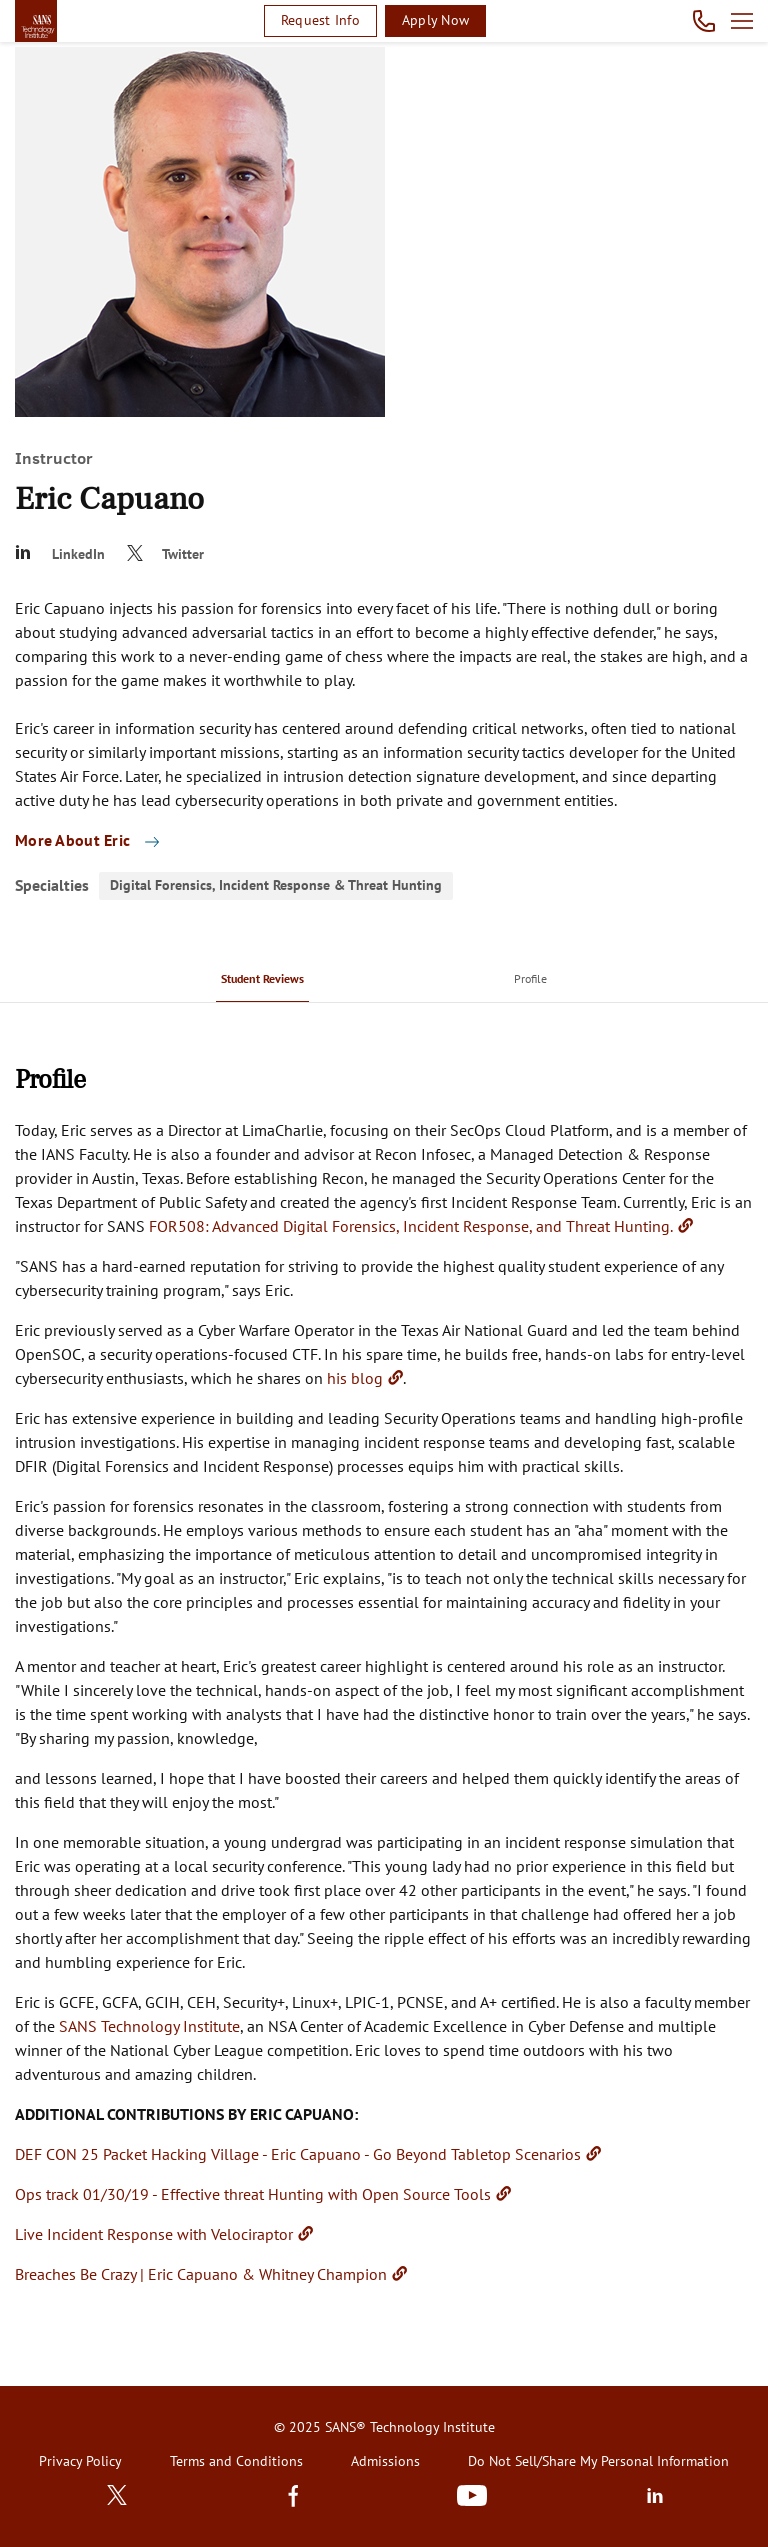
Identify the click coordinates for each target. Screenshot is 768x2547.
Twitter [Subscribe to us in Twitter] (117, 2495)
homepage (36, 21)
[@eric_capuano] (169, 555)
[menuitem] (262, 978)
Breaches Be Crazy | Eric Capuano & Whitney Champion (201, 2274)
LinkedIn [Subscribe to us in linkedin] (654, 2495)
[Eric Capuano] (65, 555)
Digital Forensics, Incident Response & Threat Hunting (276, 885)
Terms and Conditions (236, 2461)
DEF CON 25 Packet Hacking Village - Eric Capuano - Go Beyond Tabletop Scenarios (298, 2154)
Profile (530, 978)
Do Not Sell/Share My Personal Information (598, 2461)
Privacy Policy (80, 2461)
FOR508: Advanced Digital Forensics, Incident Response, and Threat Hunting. (411, 1226)
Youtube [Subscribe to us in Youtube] (472, 2495)
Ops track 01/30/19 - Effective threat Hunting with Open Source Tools (253, 2194)
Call (704, 21)
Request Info (320, 20)
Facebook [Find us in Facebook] (293, 2495)
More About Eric (75, 840)
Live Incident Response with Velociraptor (154, 2234)
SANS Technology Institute (149, 2026)
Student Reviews (262, 978)
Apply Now (435, 20)
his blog (355, 1378)
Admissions (385, 2461)
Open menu (742, 21)
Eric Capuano (109, 499)
